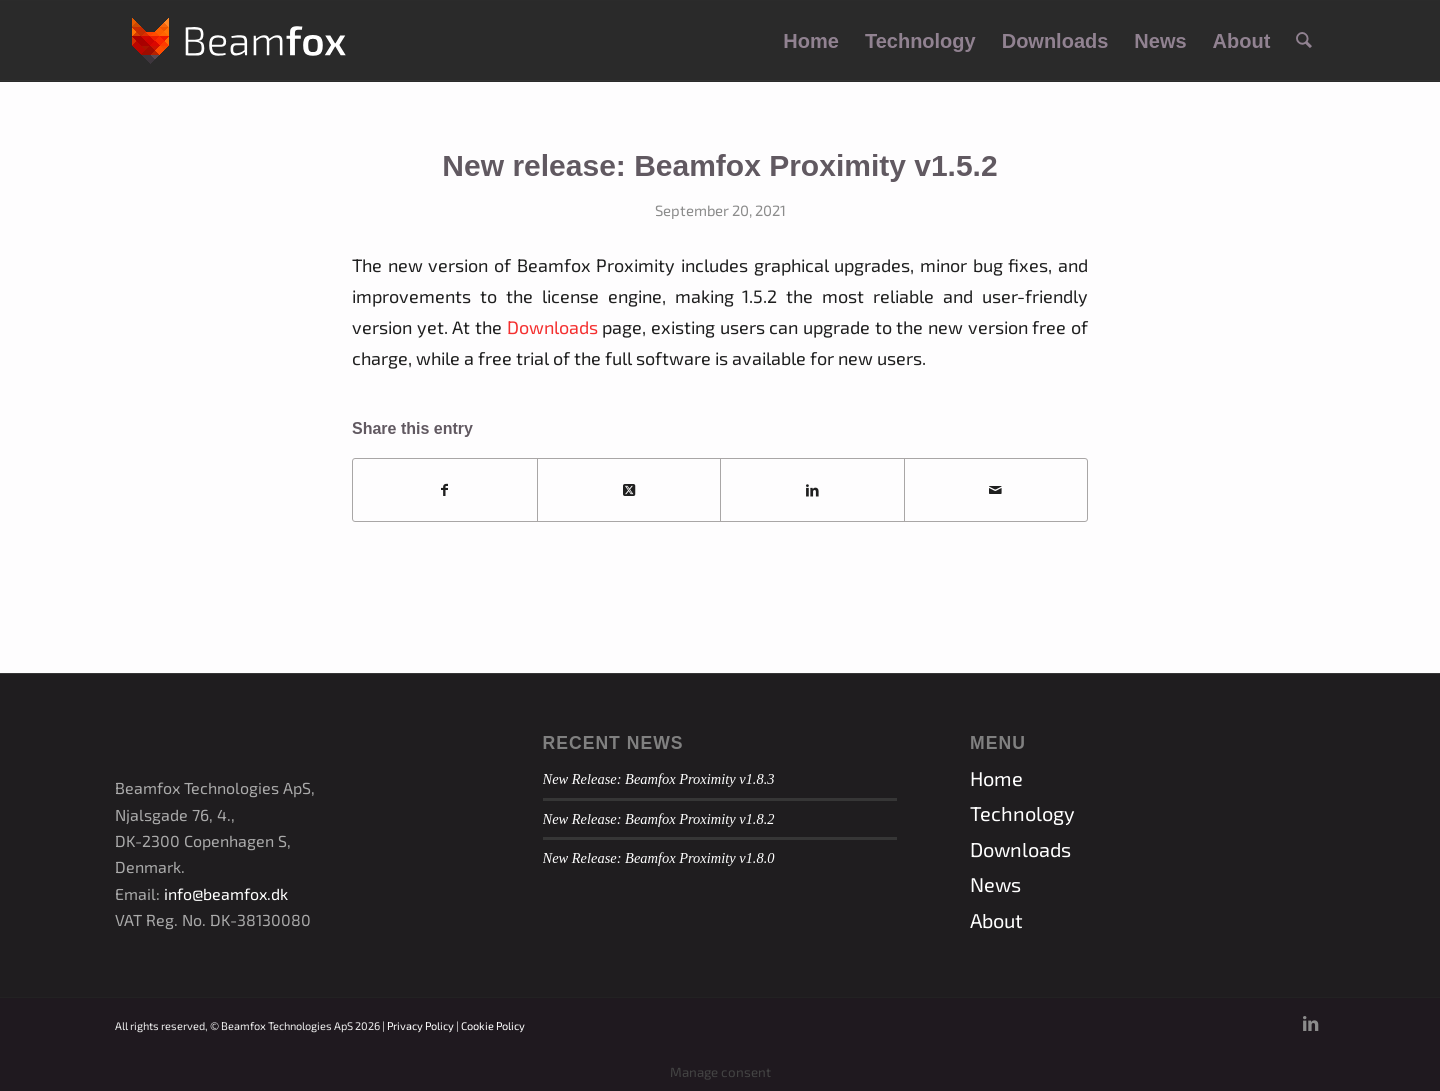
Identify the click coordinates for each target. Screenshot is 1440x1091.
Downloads (552, 327)
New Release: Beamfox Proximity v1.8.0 (659, 858)
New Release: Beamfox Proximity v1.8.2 (659, 819)
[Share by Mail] (996, 490)
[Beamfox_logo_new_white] (239, 41)
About (996, 920)
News (995, 884)
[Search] (1304, 41)
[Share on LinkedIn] (812, 490)
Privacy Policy (420, 1025)
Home (996, 778)
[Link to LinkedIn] (1310, 1023)
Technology (1022, 813)
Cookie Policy (493, 1025)
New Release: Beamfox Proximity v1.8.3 (659, 779)
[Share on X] (629, 490)
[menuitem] (811, 41)
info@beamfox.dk (226, 893)
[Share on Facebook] (445, 490)
